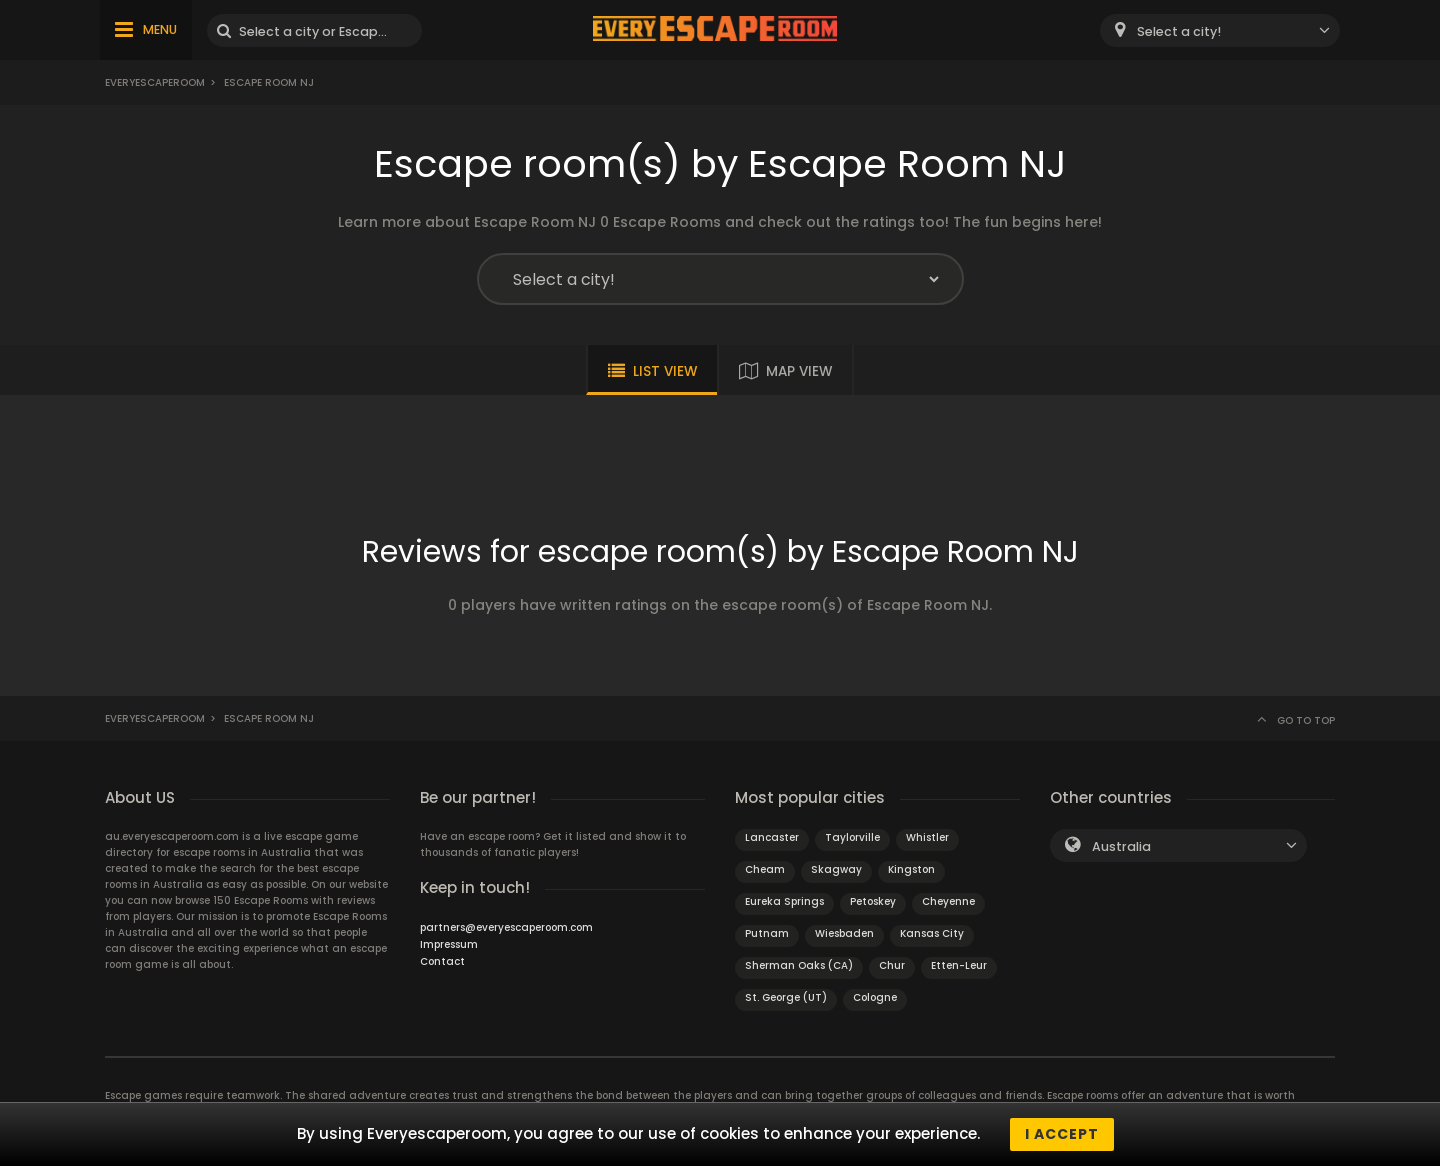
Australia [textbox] (1121, 846)
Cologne (875, 997)
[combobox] (1220, 30)
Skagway (836, 869)
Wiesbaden (844, 933)
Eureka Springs (784, 901)
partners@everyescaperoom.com (506, 927)
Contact (442, 961)
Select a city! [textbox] (1179, 31)
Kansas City (932, 933)
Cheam (765, 869)
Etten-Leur (959, 965)
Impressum (449, 944)
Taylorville (852, 837)
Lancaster (772, 837)
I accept (1062, 1134)
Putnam (767, 933)
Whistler (927, 837)
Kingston (911, 869)
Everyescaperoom (155, 82)
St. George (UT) (786, 997)
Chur (892, 965)
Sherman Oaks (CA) (799, 965)
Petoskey (873, 901)
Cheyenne (948, 901)
